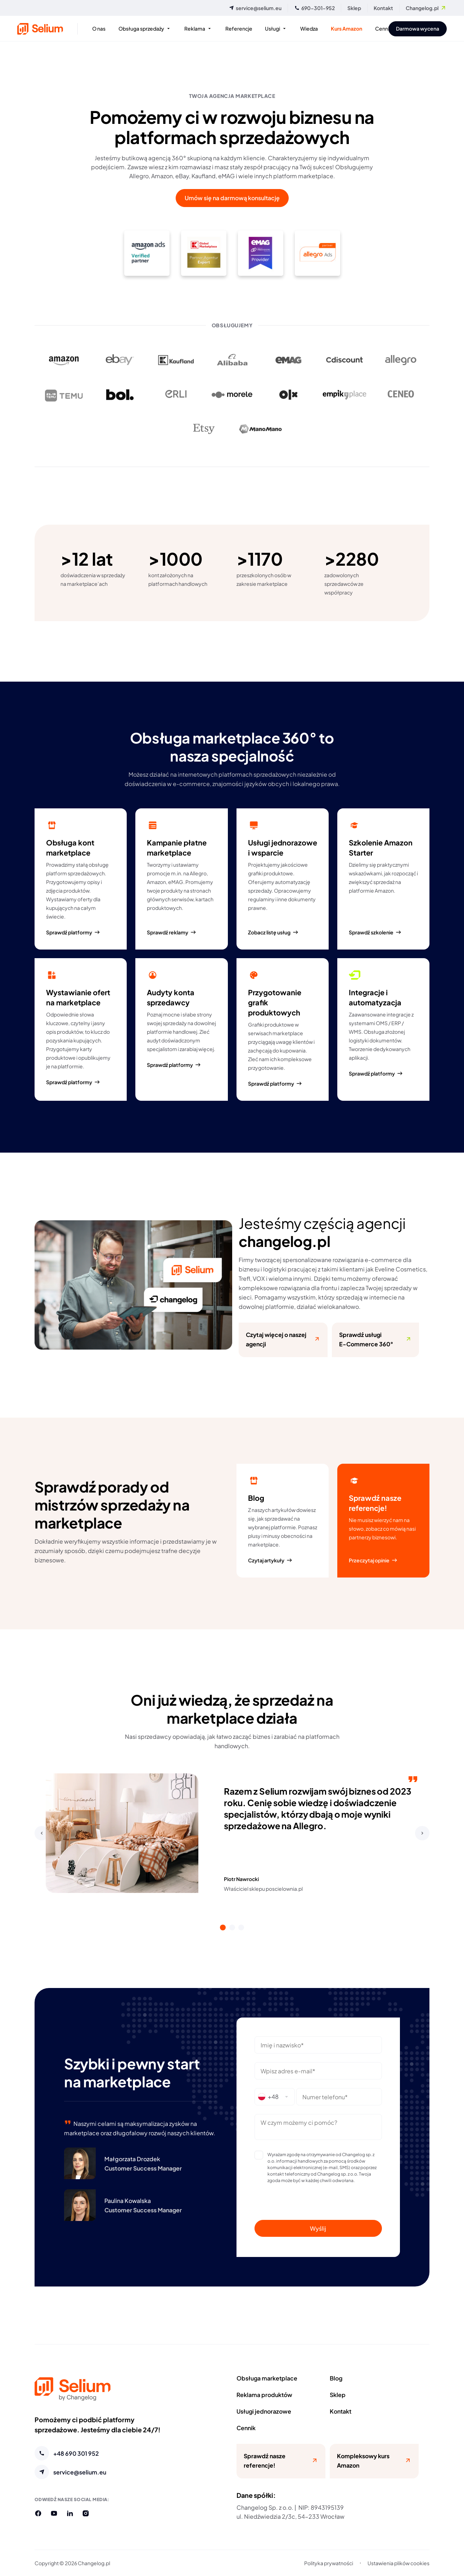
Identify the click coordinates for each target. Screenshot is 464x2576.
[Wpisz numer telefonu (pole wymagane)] (339, 2096)
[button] (42, 1833)
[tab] (223, 1927)
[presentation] (318, 2201)
